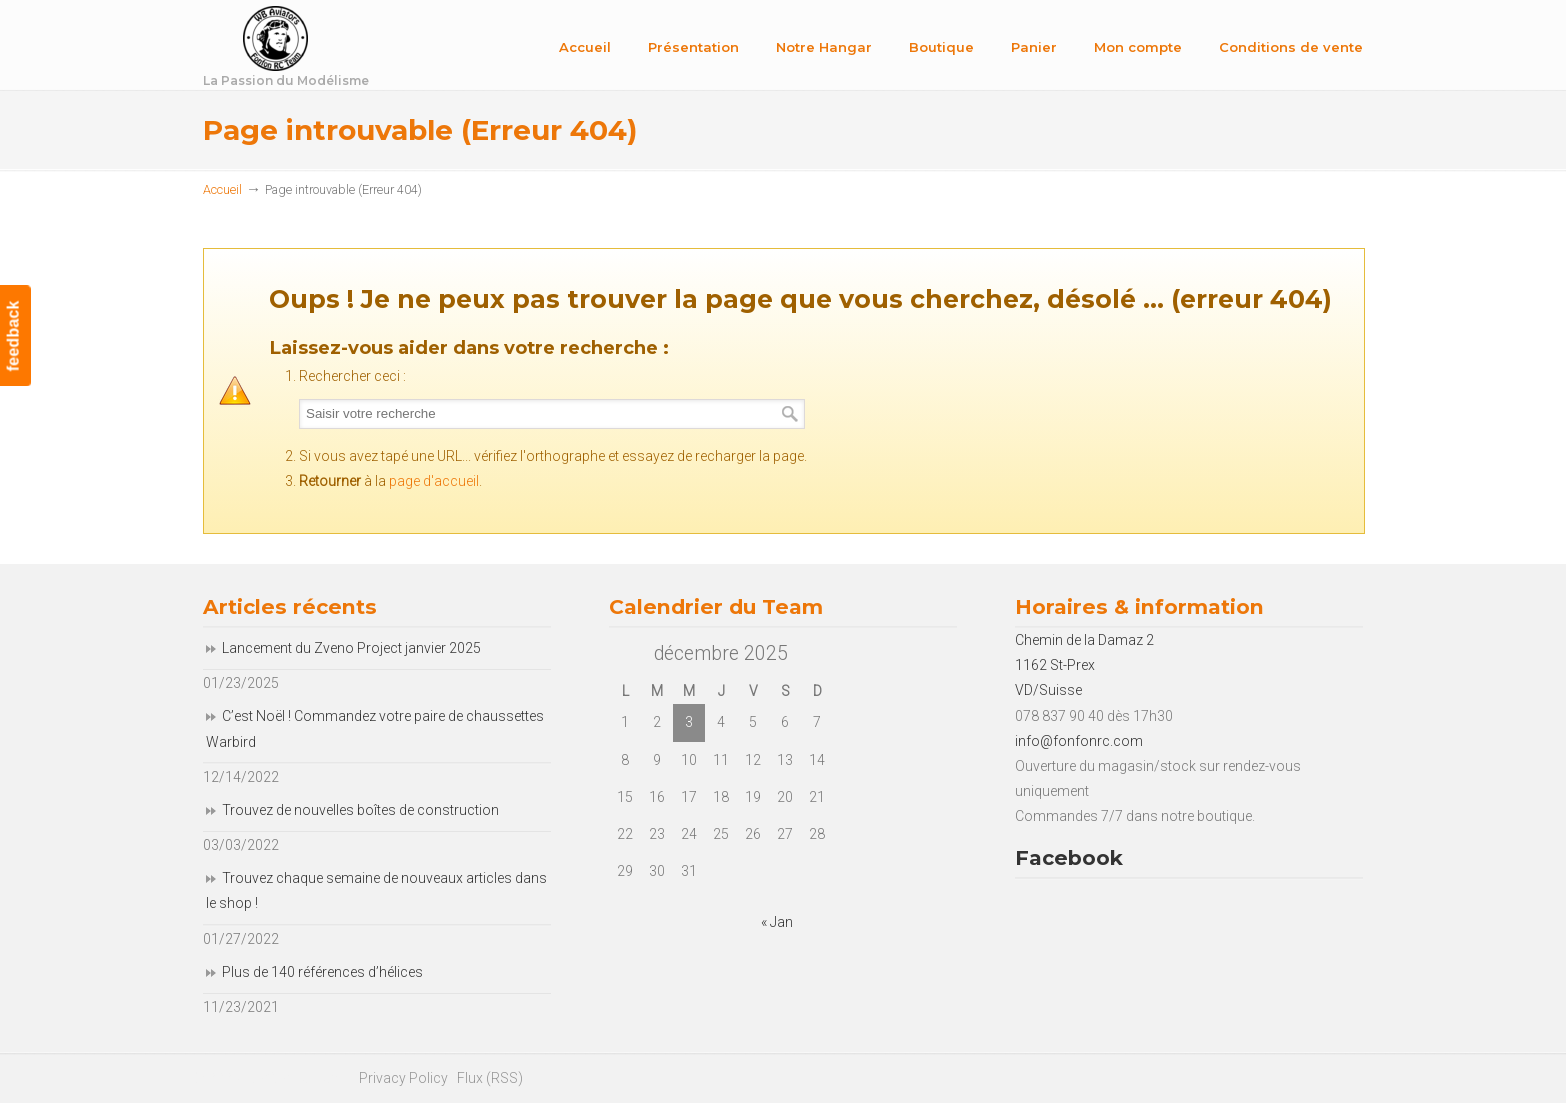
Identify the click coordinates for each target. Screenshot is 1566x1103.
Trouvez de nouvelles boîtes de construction (360, 810)
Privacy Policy (403, 1078)
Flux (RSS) (490, 1078)
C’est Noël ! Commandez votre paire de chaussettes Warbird (375, 728)
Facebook (1069, 857)
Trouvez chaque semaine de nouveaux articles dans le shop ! (376, 890)
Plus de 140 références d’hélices (322, 972)
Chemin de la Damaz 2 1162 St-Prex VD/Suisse (1084, 665)
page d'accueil (434, 481)
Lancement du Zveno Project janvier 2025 (351, 648)
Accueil (222, 189)
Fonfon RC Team (338, 48)
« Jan (777, 922)
